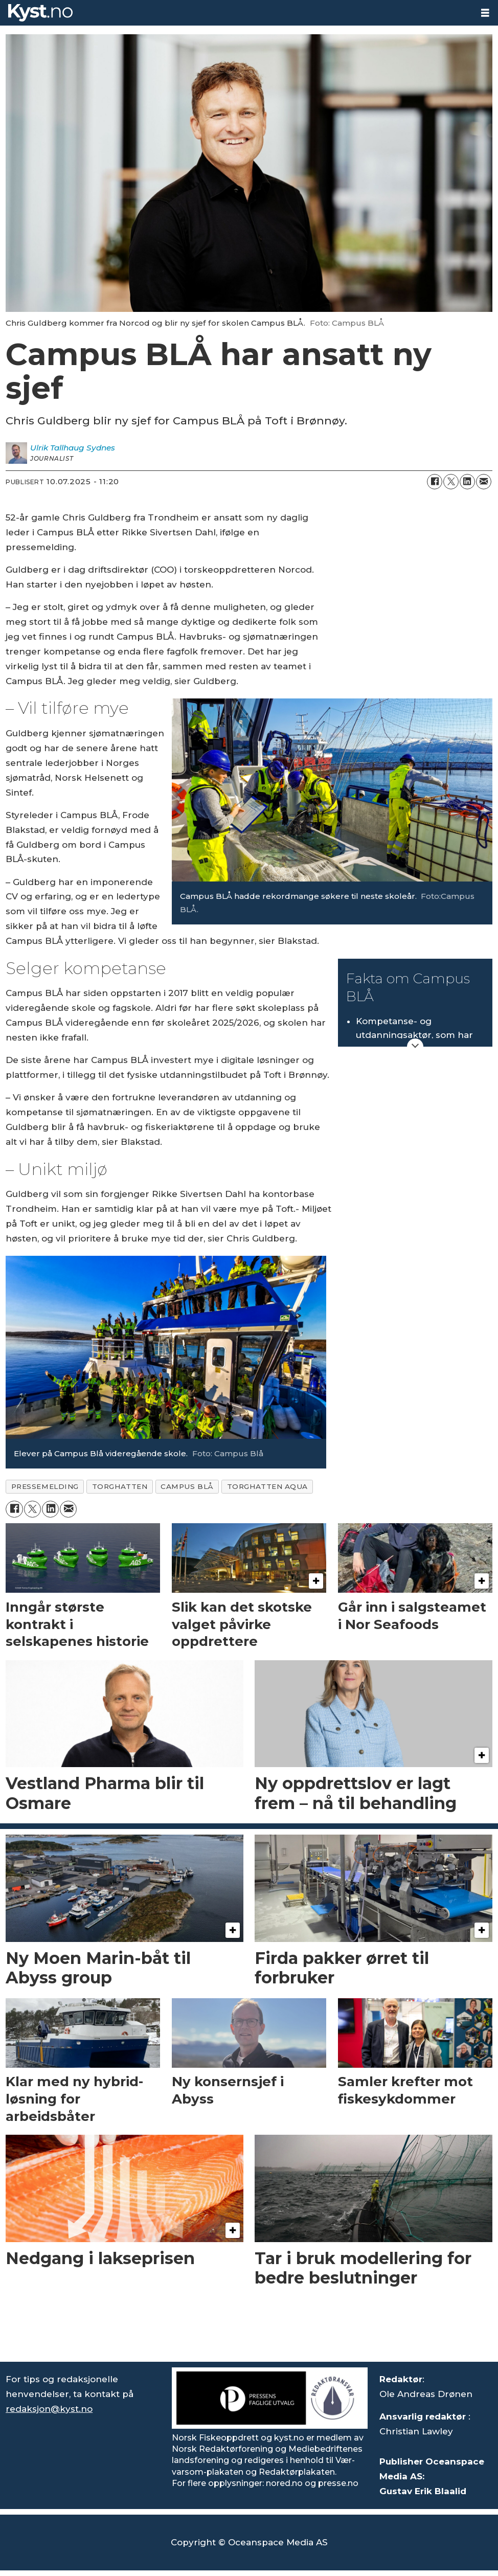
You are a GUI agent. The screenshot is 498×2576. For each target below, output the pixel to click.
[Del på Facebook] (434, 481)
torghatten (119, 1486)
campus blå (187, 1486)
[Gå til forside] (40, 12)
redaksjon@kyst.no (49, 2409)
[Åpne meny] (485, 13)
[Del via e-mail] (483, 481)
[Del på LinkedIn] (467, 481)
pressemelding (45, 1486)
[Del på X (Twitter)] (451, 481)
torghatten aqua (267, 1486)
